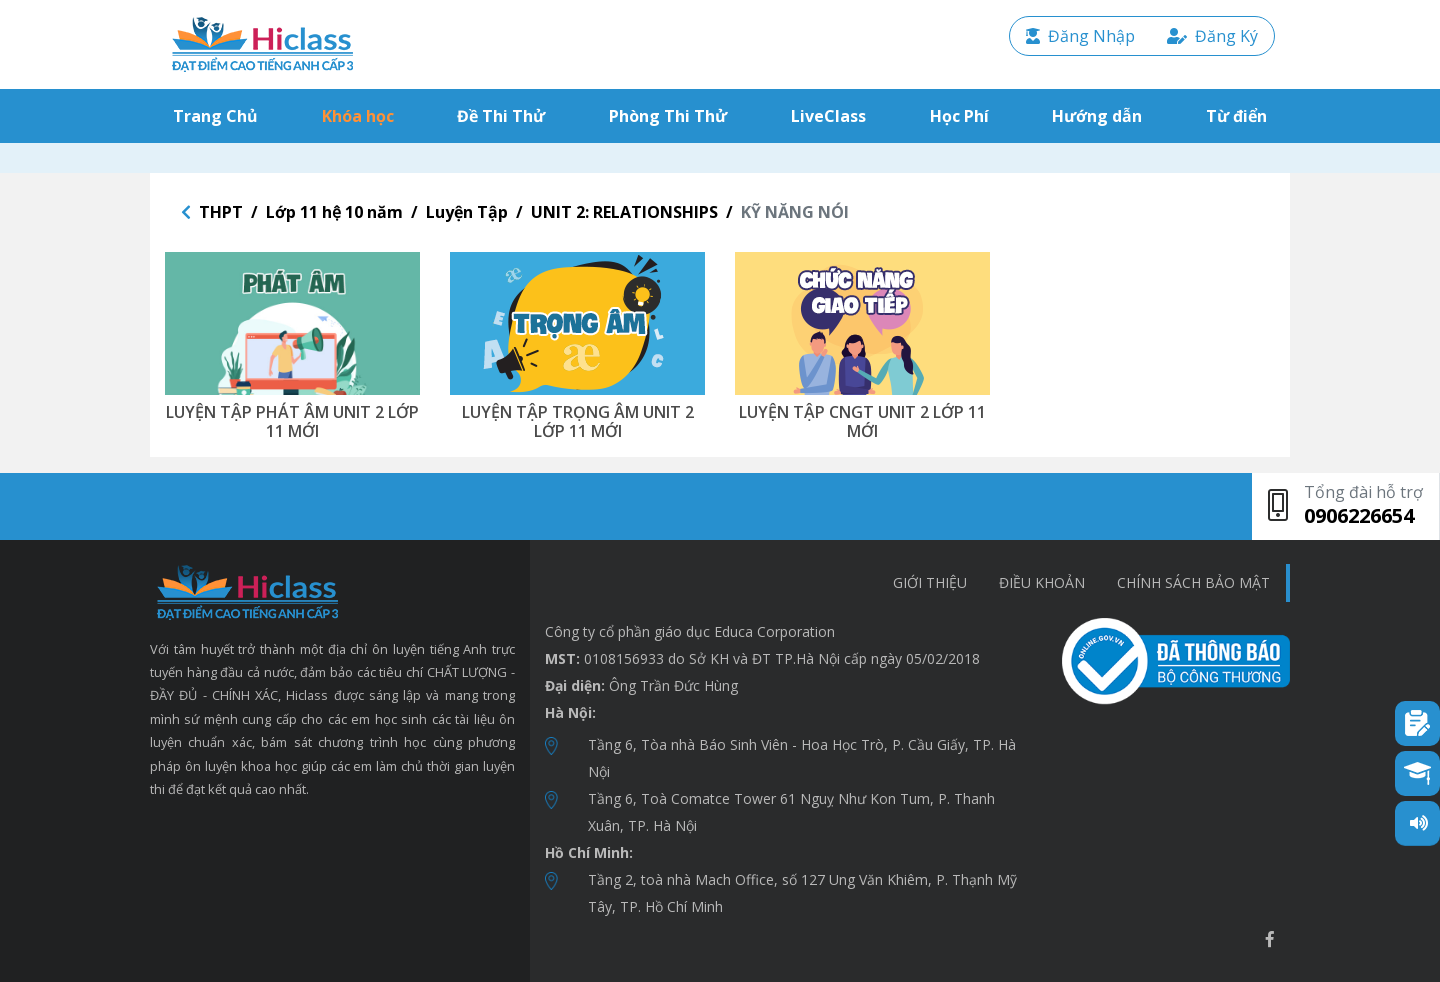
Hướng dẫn (1097, 116)
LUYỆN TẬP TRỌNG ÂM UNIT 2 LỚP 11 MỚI (578, 421)
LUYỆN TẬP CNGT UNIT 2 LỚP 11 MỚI (862, 421)
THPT (221, 212)
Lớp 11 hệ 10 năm (334, 212)
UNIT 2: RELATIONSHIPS (624, 212)
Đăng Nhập (1080, 36)
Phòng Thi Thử (668, 116)
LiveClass (828, 116)
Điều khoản (1042, 582)
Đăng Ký (1212, 36)
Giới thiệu (930, 582)
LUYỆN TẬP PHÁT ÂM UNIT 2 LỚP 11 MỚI (292, 421)
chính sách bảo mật (1193, 582)
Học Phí (959, 116)
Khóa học (358, 116)
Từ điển (1236, 116)
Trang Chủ (219, 115)
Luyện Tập (467, 212)
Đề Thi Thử (501, 116)
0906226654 (1359, 515)
